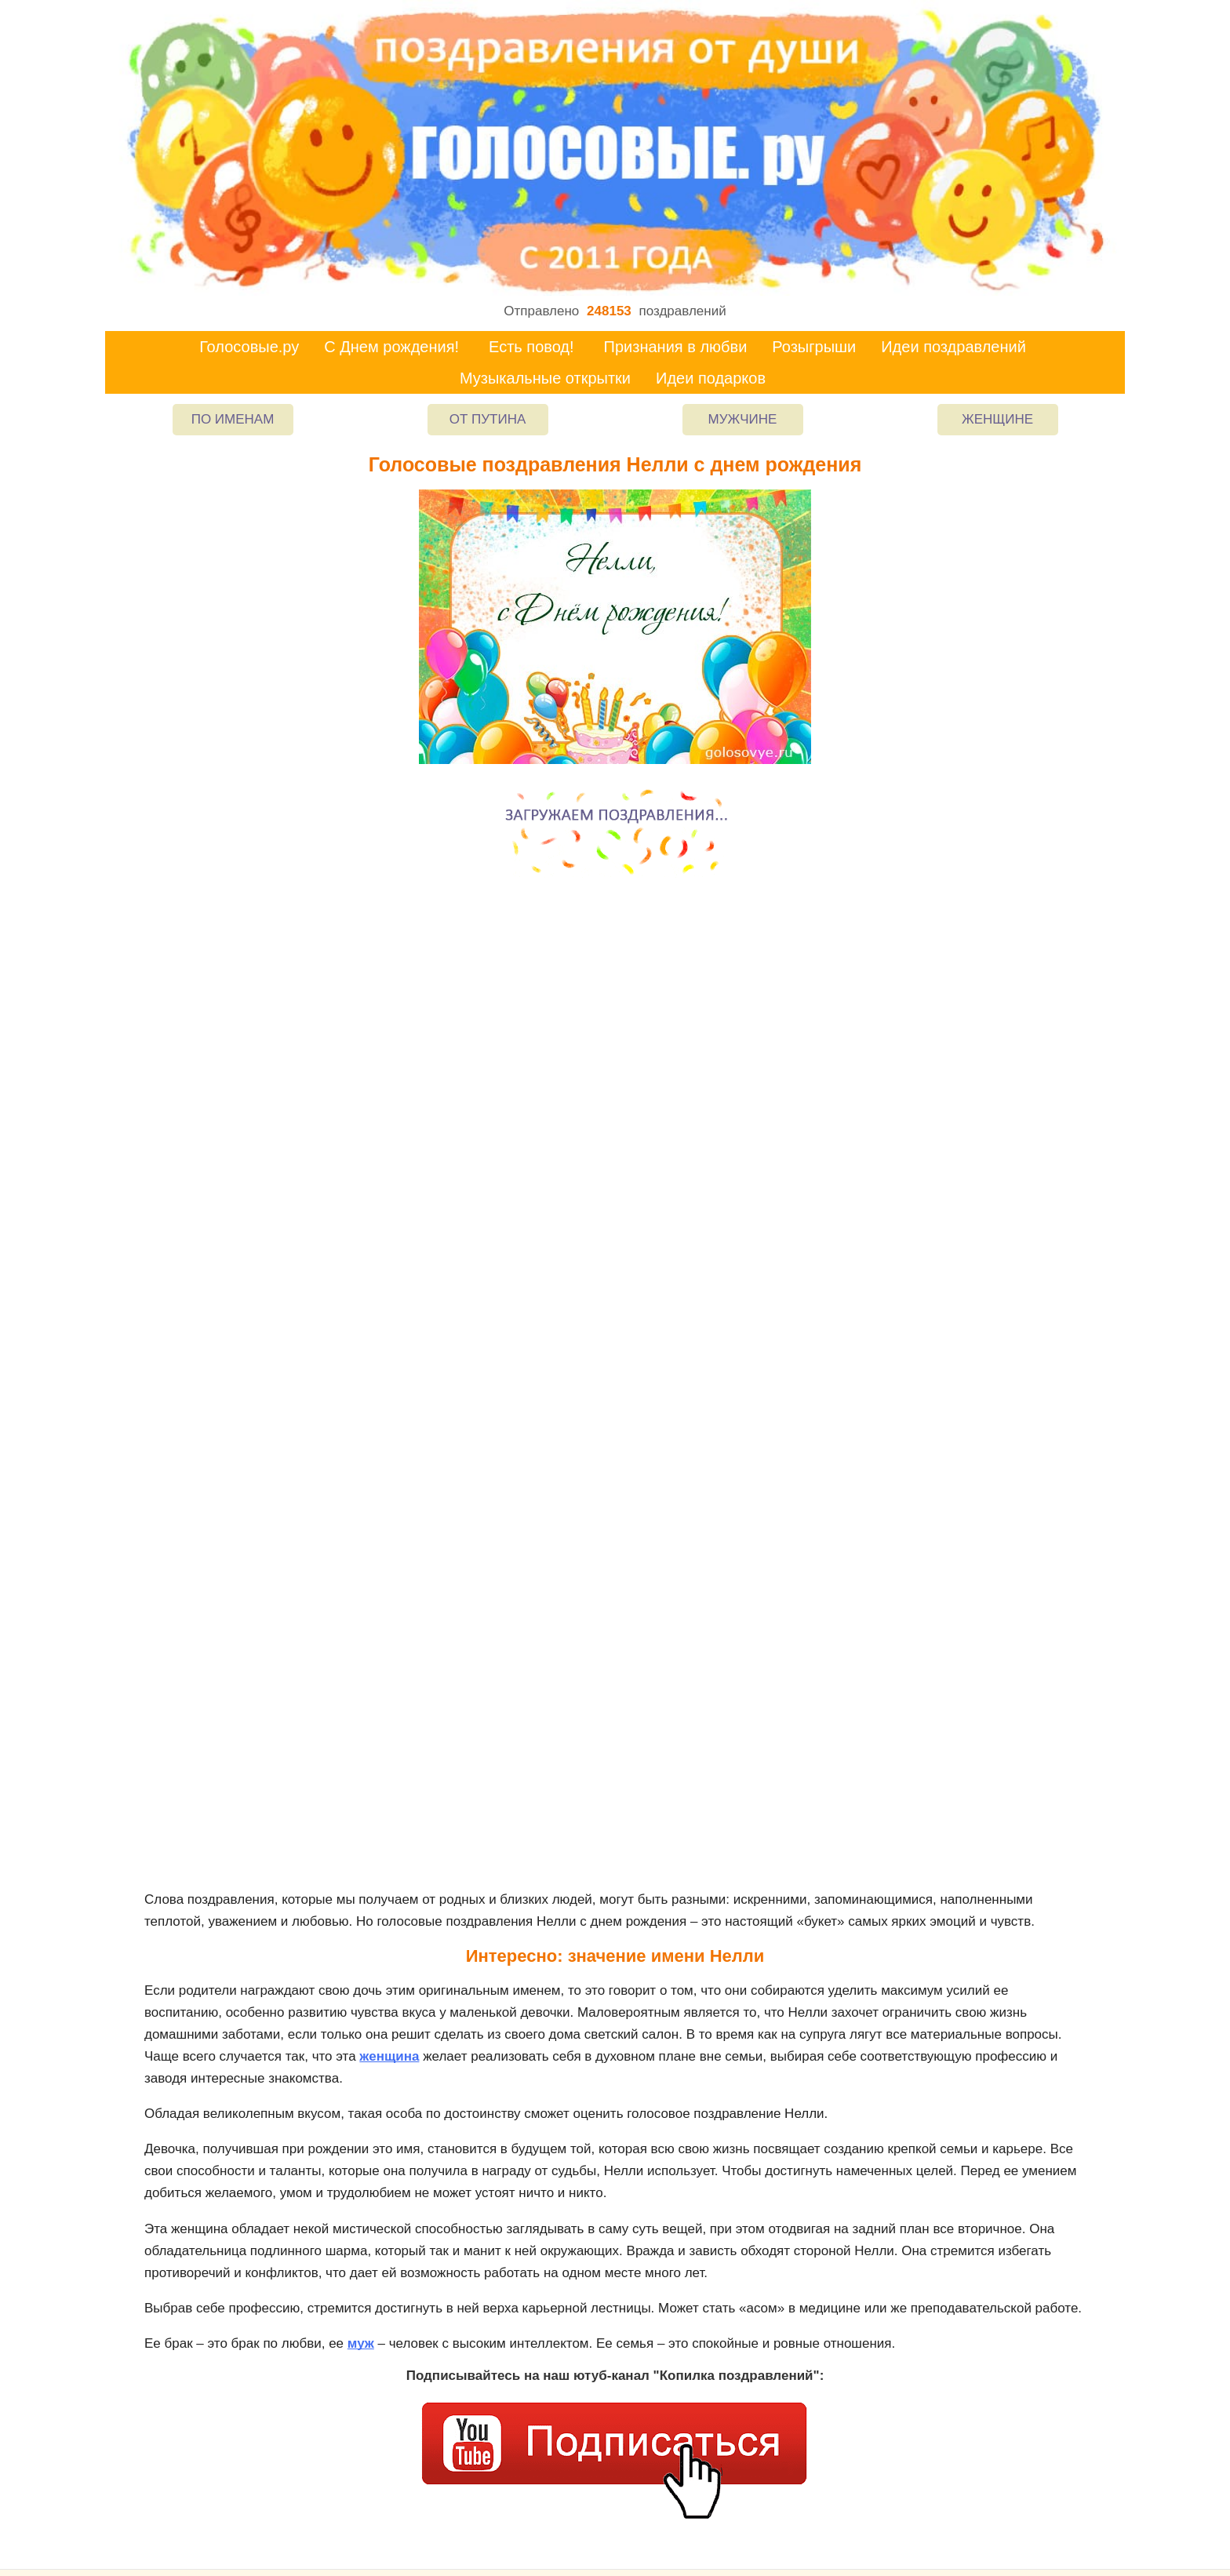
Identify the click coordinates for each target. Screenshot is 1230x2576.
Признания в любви (676, 346)
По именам (233, 419)
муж (361, 2343)
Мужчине (742, 419)
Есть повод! (531, 346)
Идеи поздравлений (953, 346)
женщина (389, 2056)
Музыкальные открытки (545, 378)
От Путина (487, 419)
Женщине (997, 419)
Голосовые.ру (249, 346)
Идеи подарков (711, 378)
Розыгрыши (814, 346)
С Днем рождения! (391, 346)
